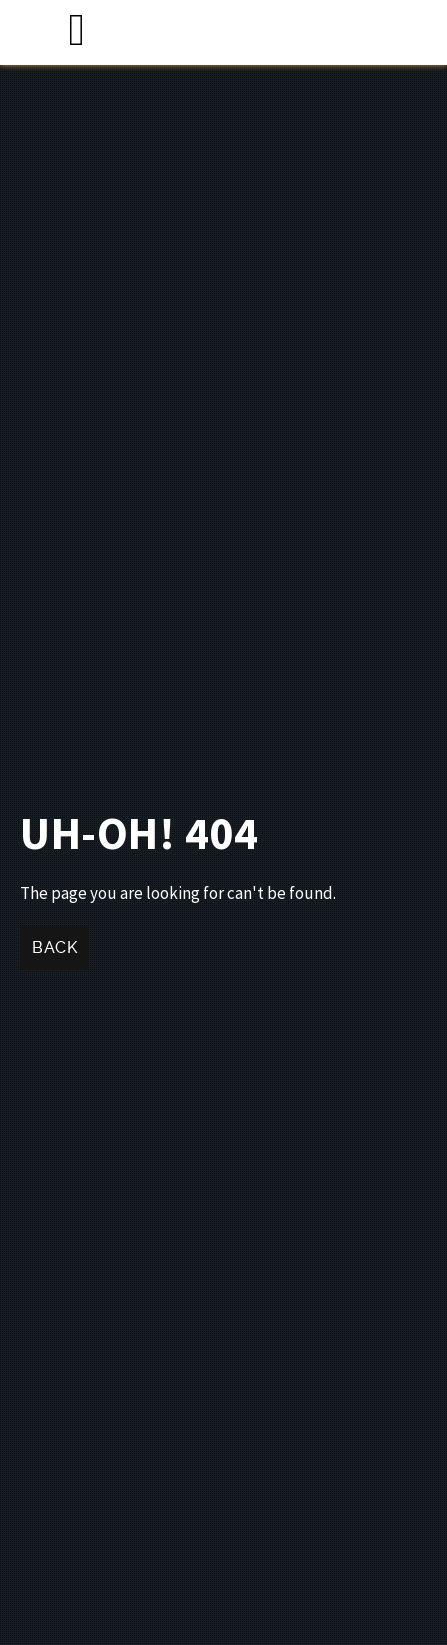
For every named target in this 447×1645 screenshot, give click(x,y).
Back (54, 947)
